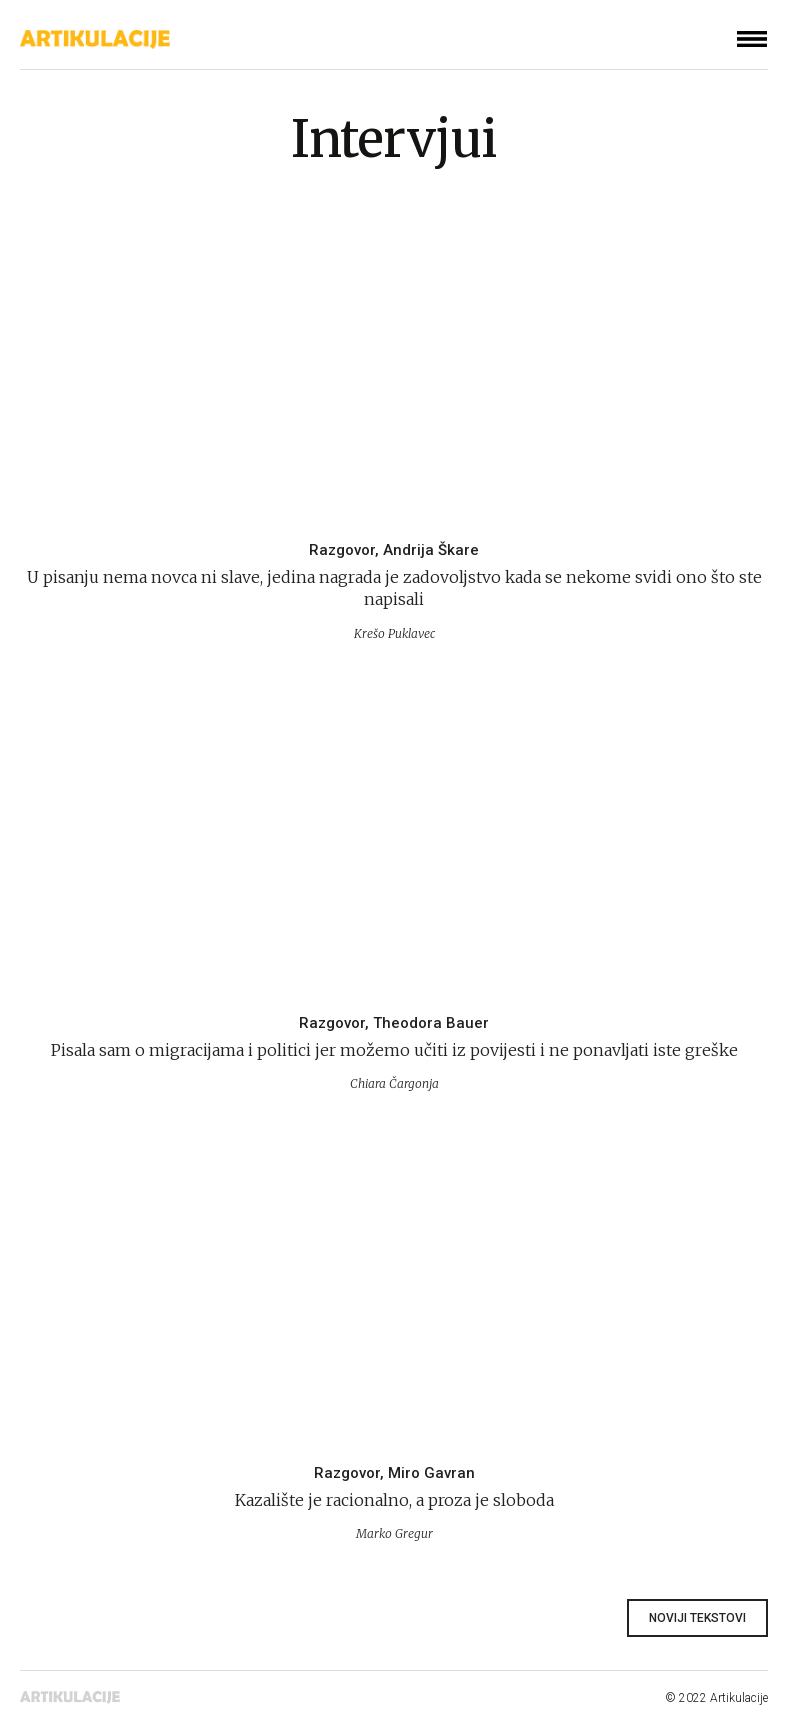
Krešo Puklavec (394, 633)
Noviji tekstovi (697, 1618)
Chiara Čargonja (394, 1083)
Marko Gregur (394, 1533)
